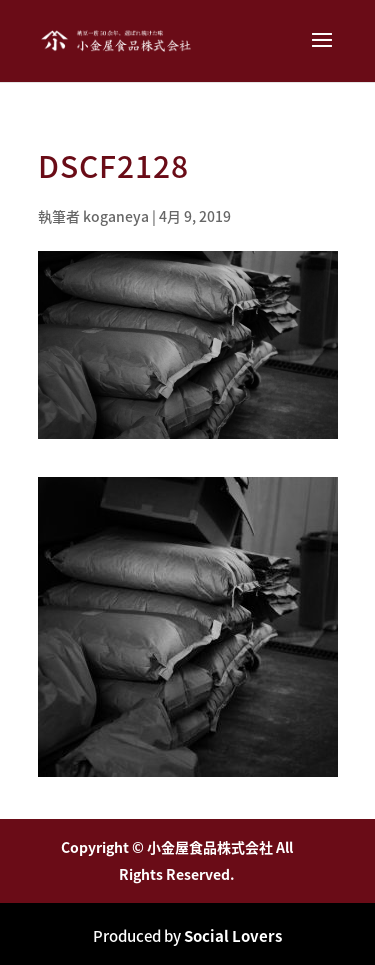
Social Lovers (233, 936)
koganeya (116, 216)
